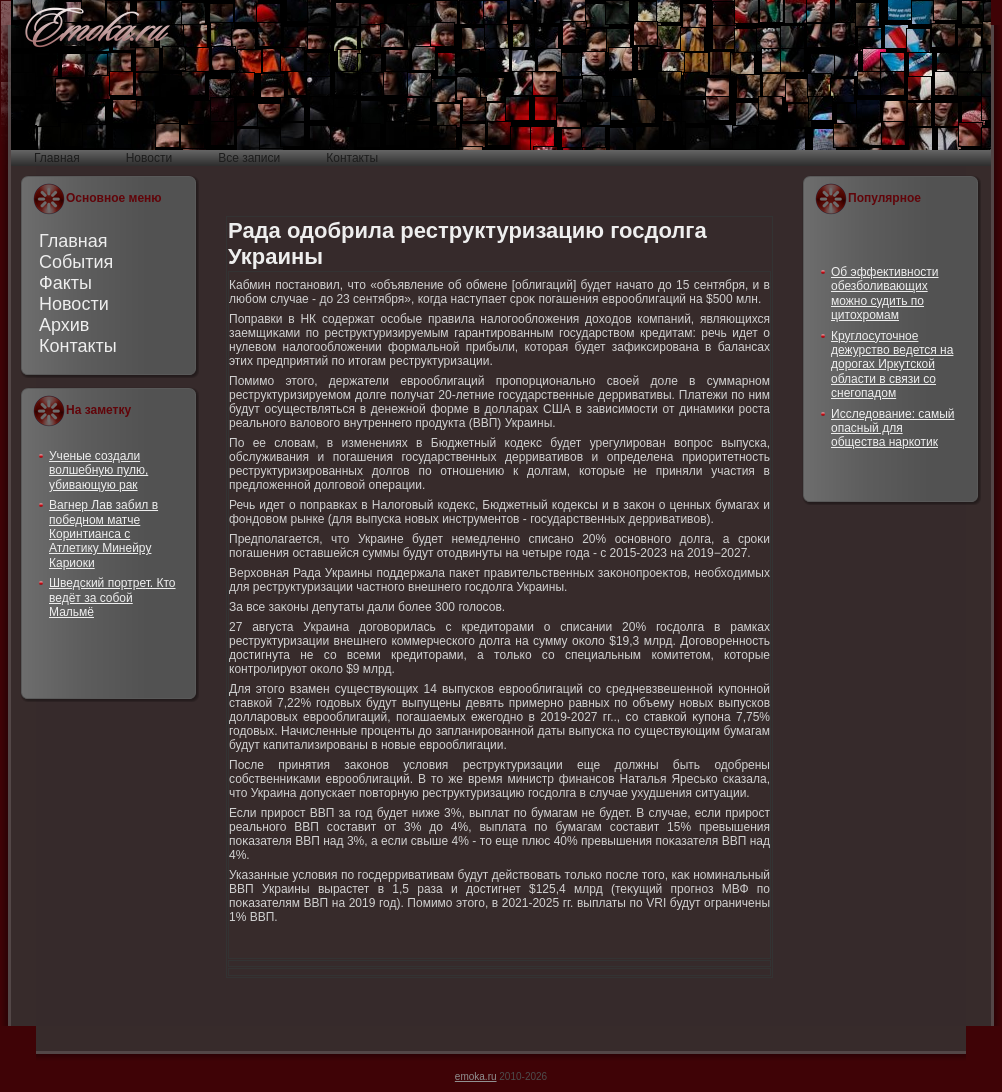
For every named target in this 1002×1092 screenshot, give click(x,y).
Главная (73, 241)
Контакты (78, 346)
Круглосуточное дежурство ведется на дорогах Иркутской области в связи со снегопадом (892, 365)
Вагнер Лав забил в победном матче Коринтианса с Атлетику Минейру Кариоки (103, 534)
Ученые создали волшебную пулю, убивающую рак (98, 470)
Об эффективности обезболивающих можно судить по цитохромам (885, 293)
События (76, 262)
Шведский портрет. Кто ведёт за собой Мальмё (112, 597)
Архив (64, 325)
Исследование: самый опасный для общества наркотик (893, 428)
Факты (65, 283)
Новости (74, 304)
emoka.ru (476, 1076)
